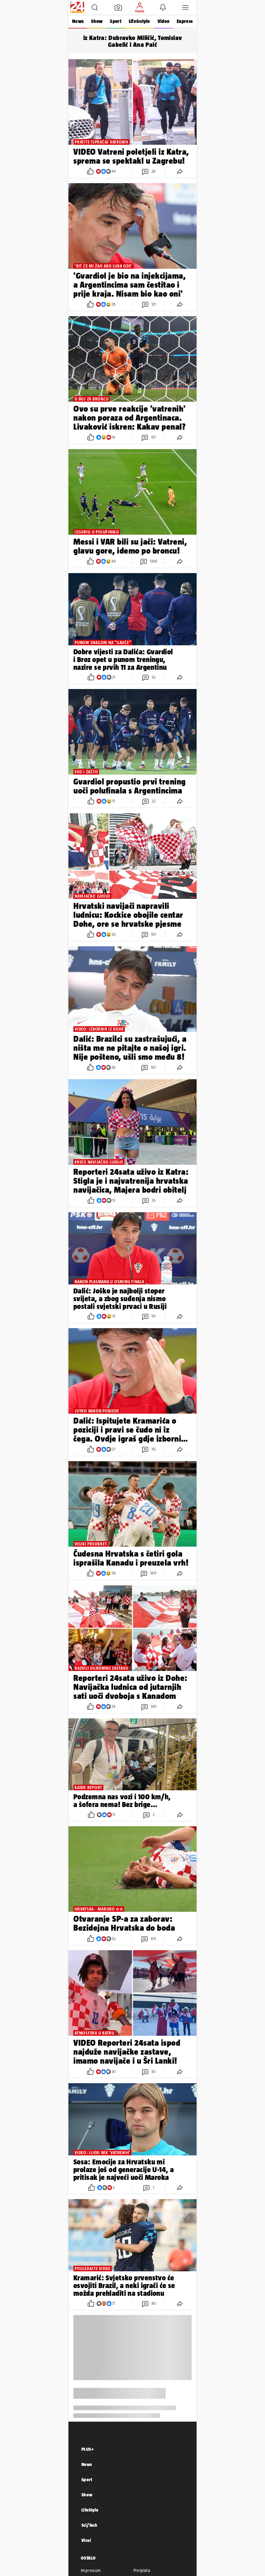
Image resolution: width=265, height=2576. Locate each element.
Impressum (91, 2570)
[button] (95, 7)
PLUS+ (87, 2449)
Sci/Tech (89, 2525)
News (78, 21)
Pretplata (141, 2570)
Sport (115, 21)
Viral (86, 2540)
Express (185, 21)
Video (163, 21)
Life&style (139, 21)
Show (96, 21)
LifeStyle (89, 2509)
